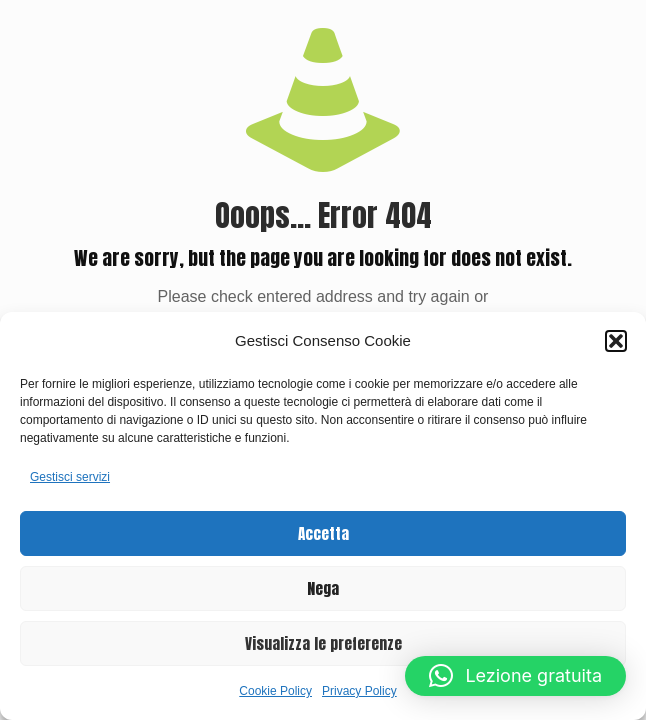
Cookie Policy (275, 691)
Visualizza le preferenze (323, 643)
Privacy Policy (359, 691)
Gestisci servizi (70, 477)
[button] (616, 341)
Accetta (323, 533)
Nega (323, 588)
